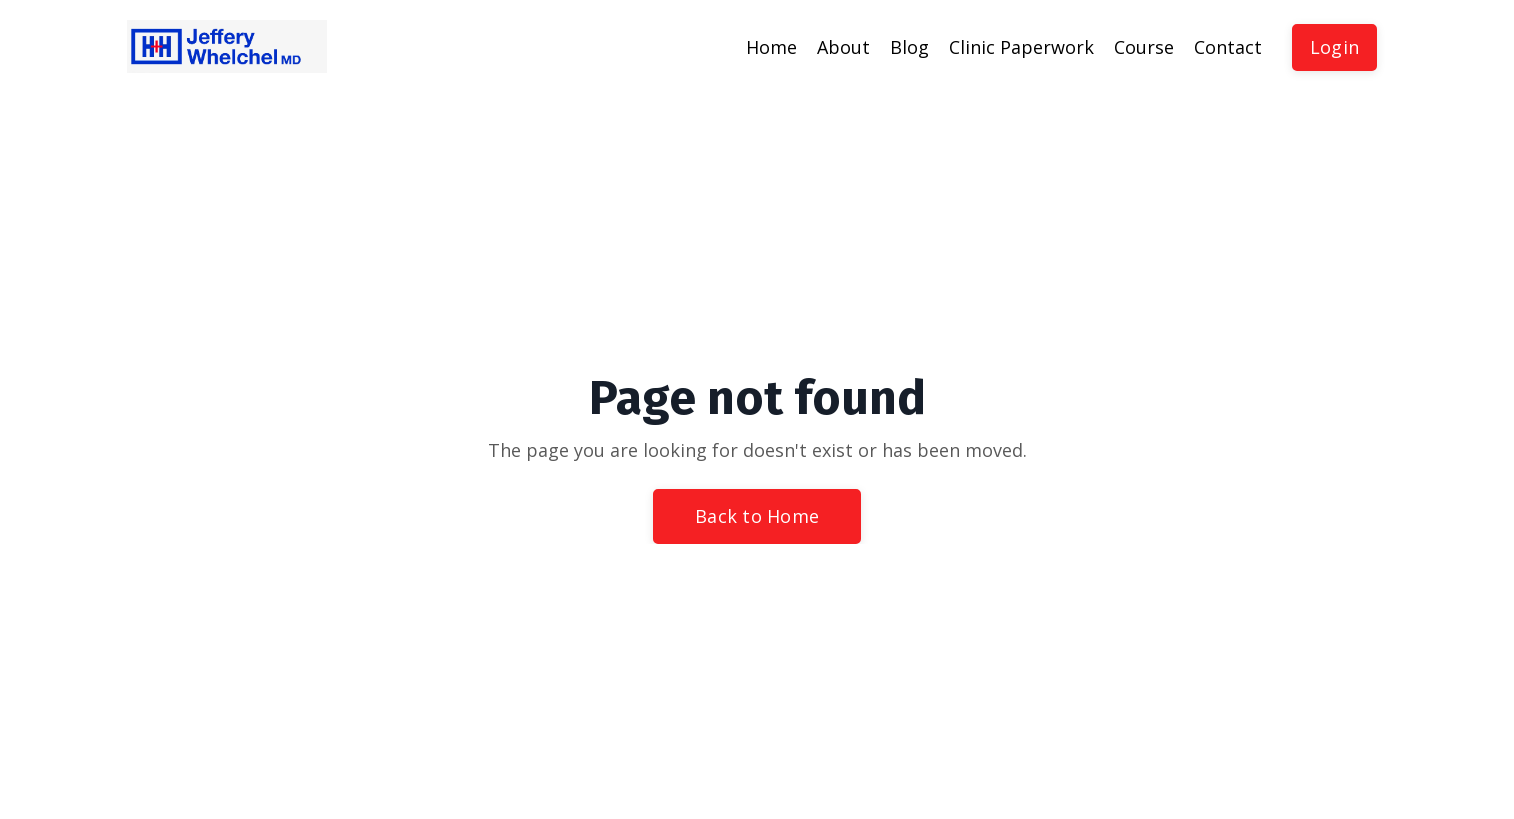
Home (771, 47)
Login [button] (1334, 47)
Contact (1228, 47)
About (843, 47)
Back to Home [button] (757, 516)
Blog (909, 47)
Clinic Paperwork (1021, 47)
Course (1144, 47)
